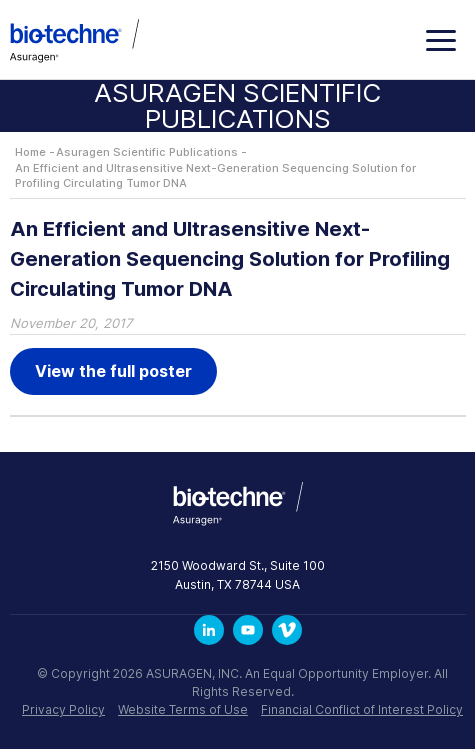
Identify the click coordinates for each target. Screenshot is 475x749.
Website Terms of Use (183, 709)
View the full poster (113, 371)
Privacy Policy (63, 709)
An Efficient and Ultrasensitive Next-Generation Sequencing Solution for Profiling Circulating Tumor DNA (215, 175)
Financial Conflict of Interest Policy (362, 709)
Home (30, 152)
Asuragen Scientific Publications (147, 152)
